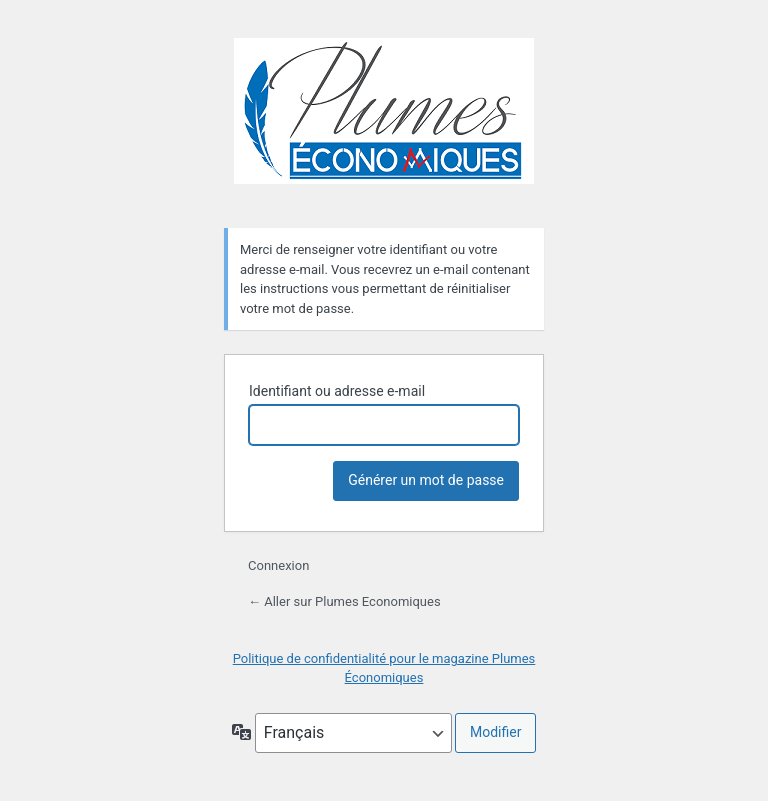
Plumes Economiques (384, 121)
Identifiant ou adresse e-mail (337, 391)
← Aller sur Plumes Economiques (344, 601)
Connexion (278, 565)
